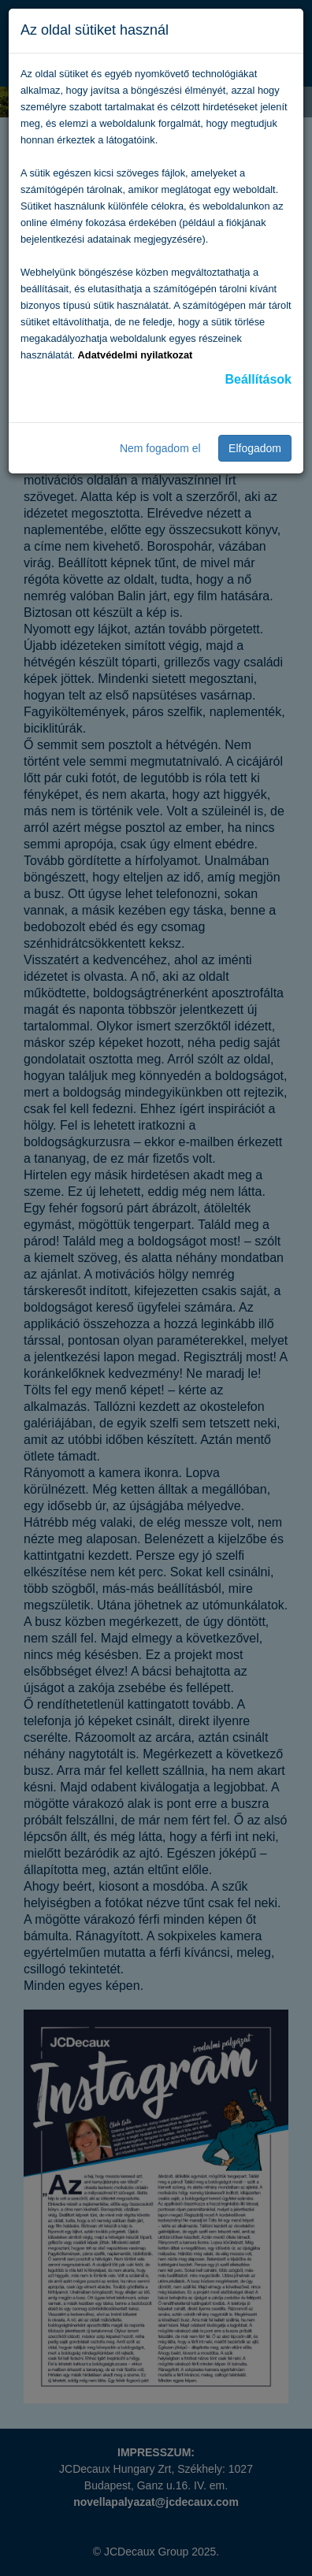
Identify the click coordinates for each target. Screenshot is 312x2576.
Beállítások (258, 379)
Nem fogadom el (160, 448)
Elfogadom (254, 448)
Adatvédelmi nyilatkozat (135, 355)
